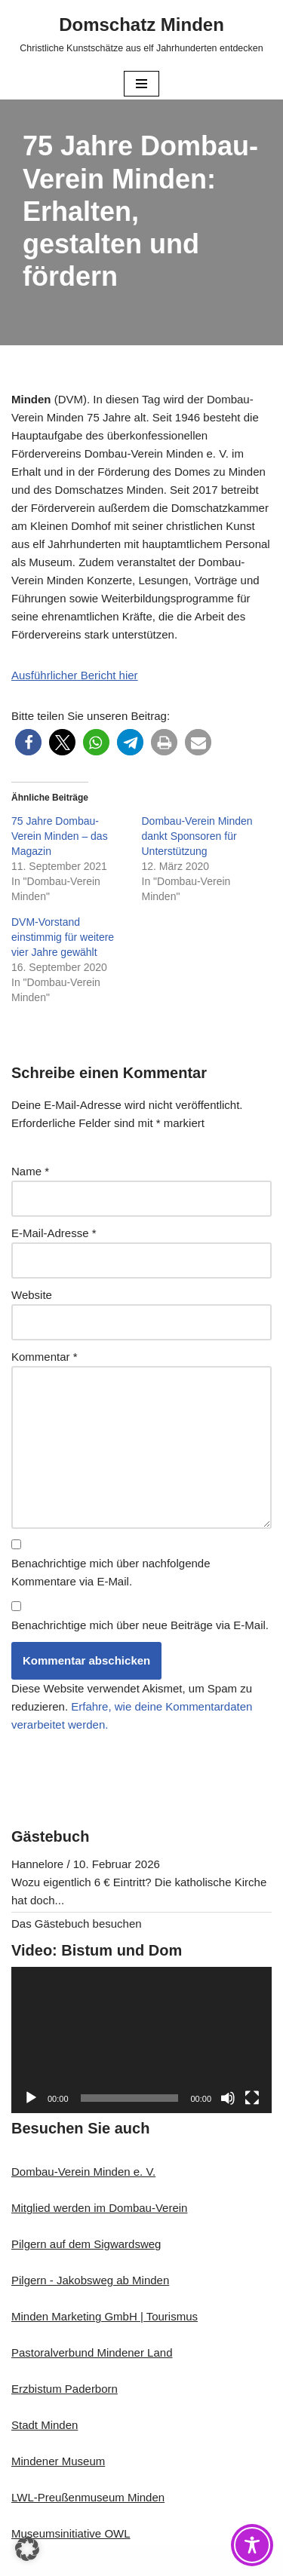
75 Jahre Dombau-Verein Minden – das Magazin (59, 836)
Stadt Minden (44, 2424)
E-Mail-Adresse (54, 1233)
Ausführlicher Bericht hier (74, 675)
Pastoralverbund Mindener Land (91, 2352)
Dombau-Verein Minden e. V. (83, 2171)
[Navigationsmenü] (141, 83)
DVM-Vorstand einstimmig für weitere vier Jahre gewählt (62, 937)
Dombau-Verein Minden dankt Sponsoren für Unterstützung (197, 836)
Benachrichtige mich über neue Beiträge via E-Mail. (140, 1625)
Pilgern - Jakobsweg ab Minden (90, 2280)
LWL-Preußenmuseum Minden (88, 2497)
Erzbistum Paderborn (64, 2388)
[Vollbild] (252, 2098)
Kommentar (44, 1356)
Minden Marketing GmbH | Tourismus (104, 2316)
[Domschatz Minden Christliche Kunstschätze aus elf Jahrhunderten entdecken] (141, 34)
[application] (141, 2040)
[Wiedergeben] (30, 2098)
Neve (69, 2560)
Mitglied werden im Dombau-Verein (99, 2207)
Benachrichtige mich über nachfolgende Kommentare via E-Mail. (111, 1572)
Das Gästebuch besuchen (76, 1923)
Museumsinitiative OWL (71, 2533)
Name (30, 1171)
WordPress (199, 2560)
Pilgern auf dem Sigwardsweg (86, 2244)
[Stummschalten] (227, 2098)
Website (31, 1294)
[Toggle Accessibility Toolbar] (252, 2545)
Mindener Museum (58, 2461)
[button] (28, 742)
